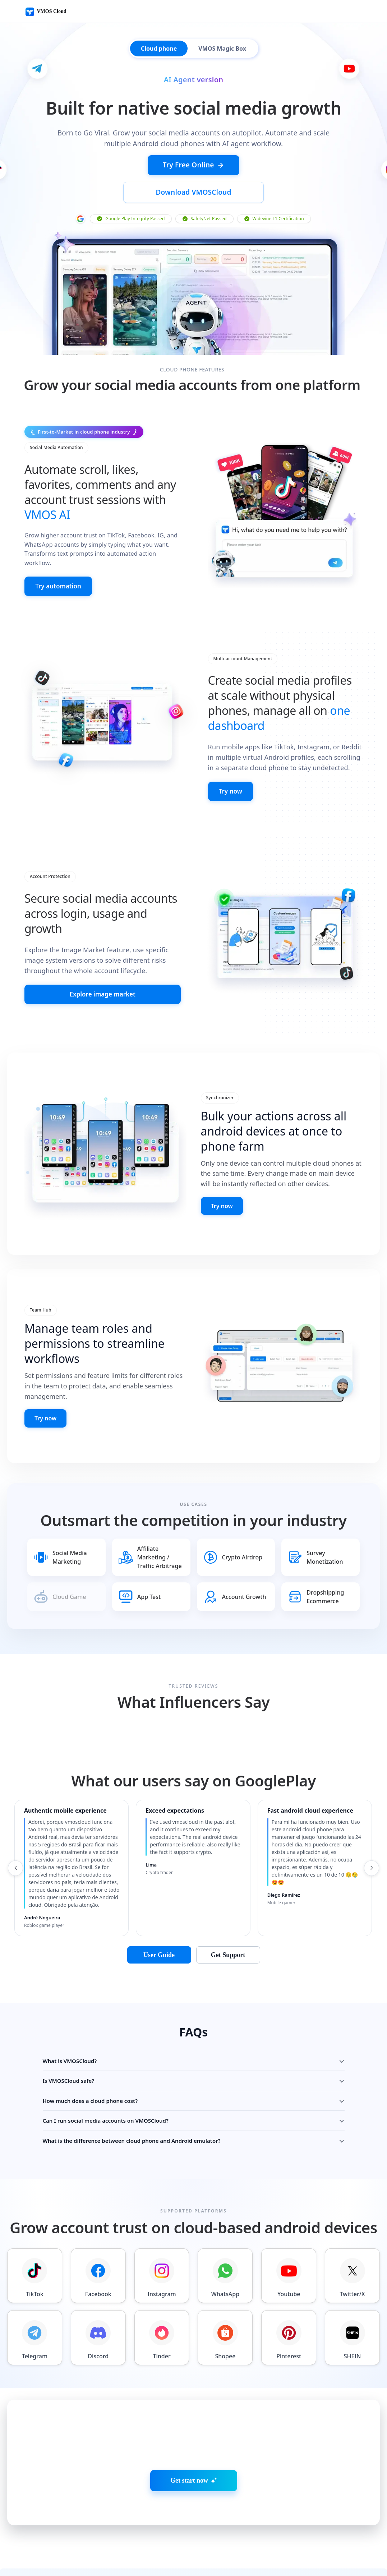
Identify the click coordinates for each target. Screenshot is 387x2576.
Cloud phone (159, 48)
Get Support (228, 1930)
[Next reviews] (372, 1844)
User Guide (159, 1930)
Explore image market (102, 969)
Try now (232, 766)
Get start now (193, 2456)
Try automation (60, 560)
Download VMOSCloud (242, 165)
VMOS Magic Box (222, 48)
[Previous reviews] (14, 1844)
